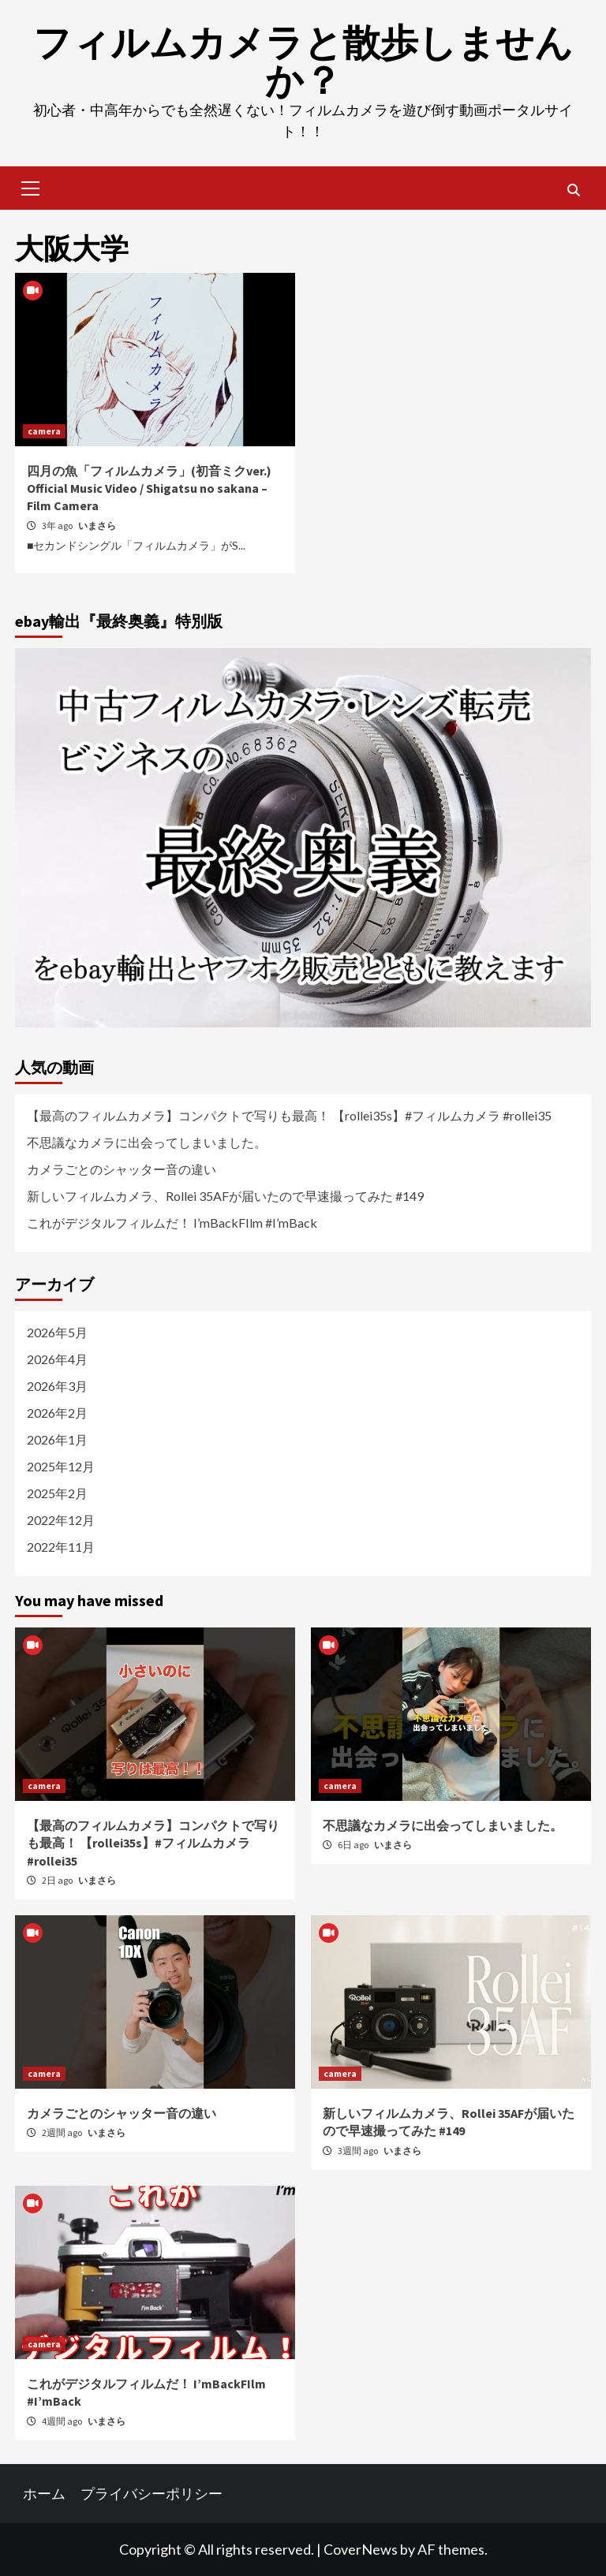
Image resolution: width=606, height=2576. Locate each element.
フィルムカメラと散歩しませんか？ (303, 61)
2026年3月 (57, 1385)
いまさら (97, 525)
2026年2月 (57, 1412)
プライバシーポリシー (151, 2493)
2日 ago (58, 1880)
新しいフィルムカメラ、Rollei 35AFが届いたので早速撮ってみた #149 (225, 1195)
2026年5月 (57, 1332)
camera (44, 431)
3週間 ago (359, 2151)
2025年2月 (57, 1493)
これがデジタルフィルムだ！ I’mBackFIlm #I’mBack (172, 1222)
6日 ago (354, 1845)
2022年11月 (61, 1546)
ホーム (44, 2493)
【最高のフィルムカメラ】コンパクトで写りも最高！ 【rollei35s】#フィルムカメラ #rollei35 (289, 1115)
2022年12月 (61, 1519)
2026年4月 (57, 1358)
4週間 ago (63, 2421)
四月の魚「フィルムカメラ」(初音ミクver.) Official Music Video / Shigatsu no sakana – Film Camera (149, 488)
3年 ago (58, 525)
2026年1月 (57, 1439)
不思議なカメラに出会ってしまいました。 (147, 1142)
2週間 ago (63, 2132)
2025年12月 (61, 1466)
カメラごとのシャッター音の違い (121, 1168)
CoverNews (361, 2549)
